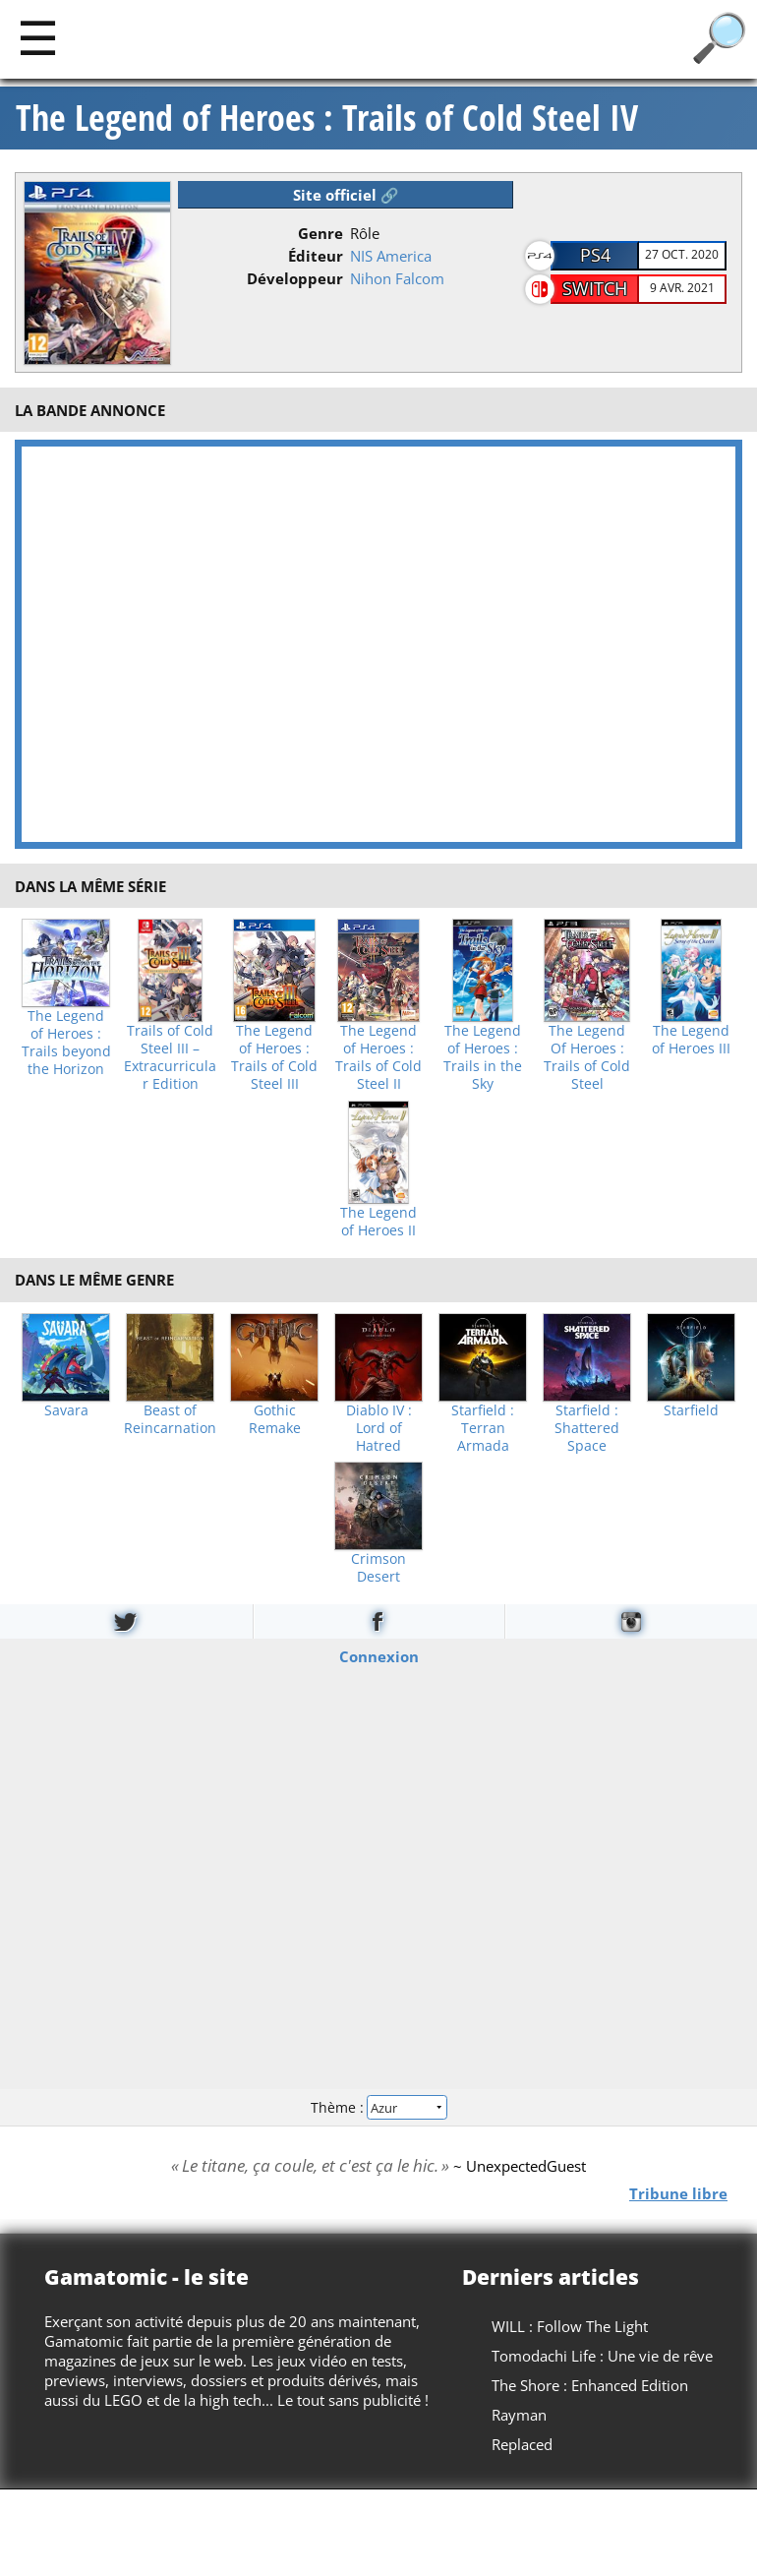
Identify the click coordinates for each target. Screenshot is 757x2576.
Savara (66, 1410)
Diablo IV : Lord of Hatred (379, 1428)
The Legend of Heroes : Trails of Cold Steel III (274, 1057)
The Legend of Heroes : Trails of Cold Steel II (378, 1057)
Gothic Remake (275, 1419)
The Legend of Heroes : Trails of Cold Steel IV (327, 118)
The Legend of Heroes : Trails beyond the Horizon (66, 1042)
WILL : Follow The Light (570, 2326)
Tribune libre (678, 2193)
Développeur (295, 278)
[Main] (38, 37)
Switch (594, 288)
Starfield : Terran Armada (482, 1428)
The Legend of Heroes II (378, 1221)
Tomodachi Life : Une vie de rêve (602, 2356)
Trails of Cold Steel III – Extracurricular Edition (170, 1057)
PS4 (595, 255)
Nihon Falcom (397, 278)
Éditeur (315, 256)
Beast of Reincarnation (170, 1419)
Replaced (522, 2444)
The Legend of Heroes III (691, 1039)
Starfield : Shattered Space (586, 1428)
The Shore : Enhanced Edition (590, 2385)
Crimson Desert (378, 1568)
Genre (320, 233)
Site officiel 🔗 (346, 195)
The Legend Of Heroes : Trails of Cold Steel (587, 1057)
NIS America (391, 256)
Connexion (379, 1656)
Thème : (378, 2106)
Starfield (691, 1410)
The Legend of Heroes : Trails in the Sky (482, 1057)
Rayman (519, 2415)
